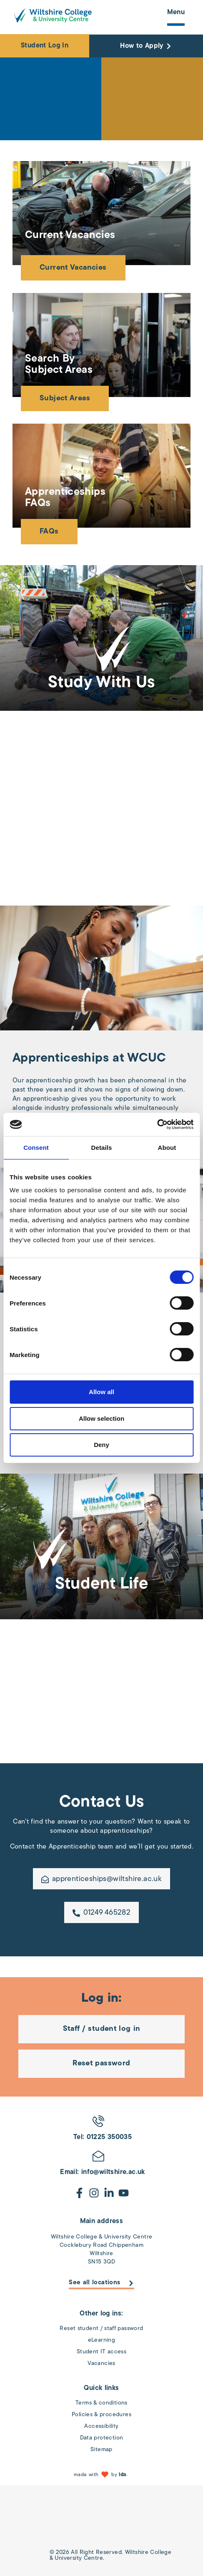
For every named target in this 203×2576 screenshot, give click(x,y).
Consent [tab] (36, 1147)
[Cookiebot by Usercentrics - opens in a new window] (156, 1124)
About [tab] (167, 1147)
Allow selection (101, 1418)
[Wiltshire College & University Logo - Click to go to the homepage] (53, 15)
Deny (101, 1444)
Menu (176, 12)
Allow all (101, 1391)
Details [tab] (101, 1147)
